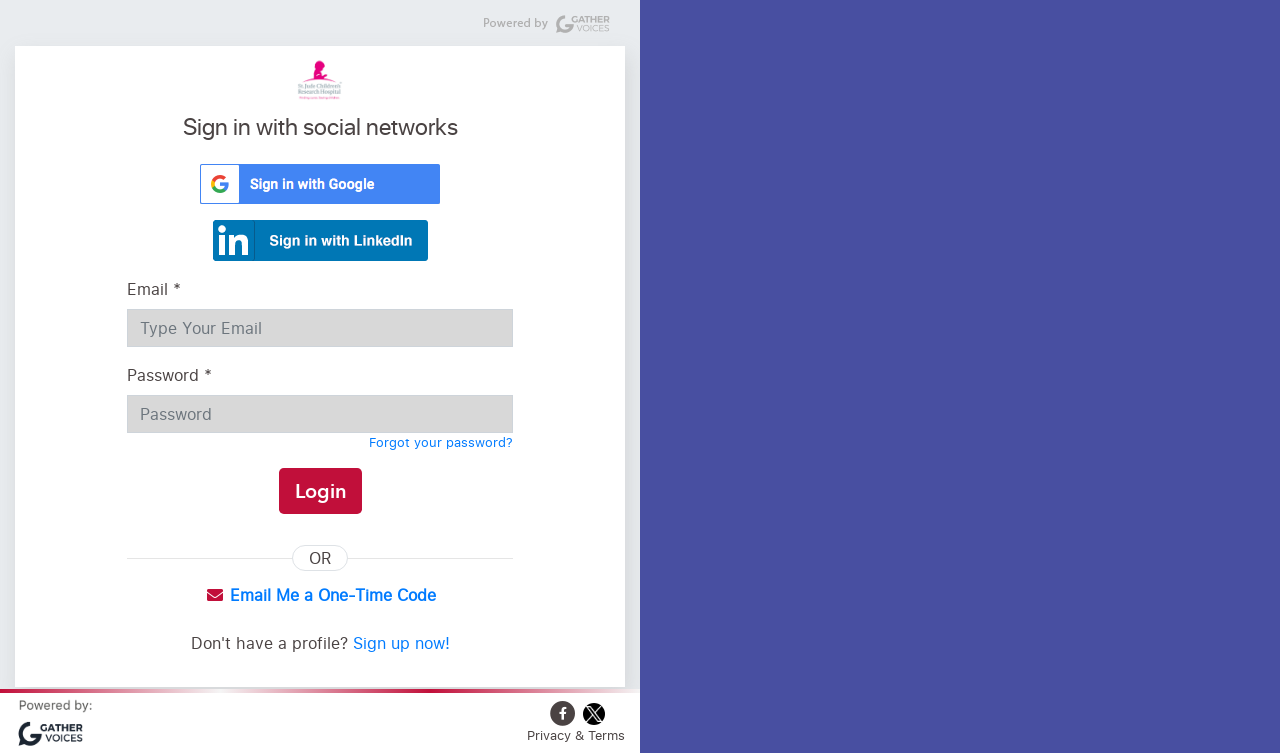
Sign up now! (401, 643)
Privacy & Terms (576, 735)
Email (154, 289)
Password (169, 375)
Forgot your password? (441, 442)
